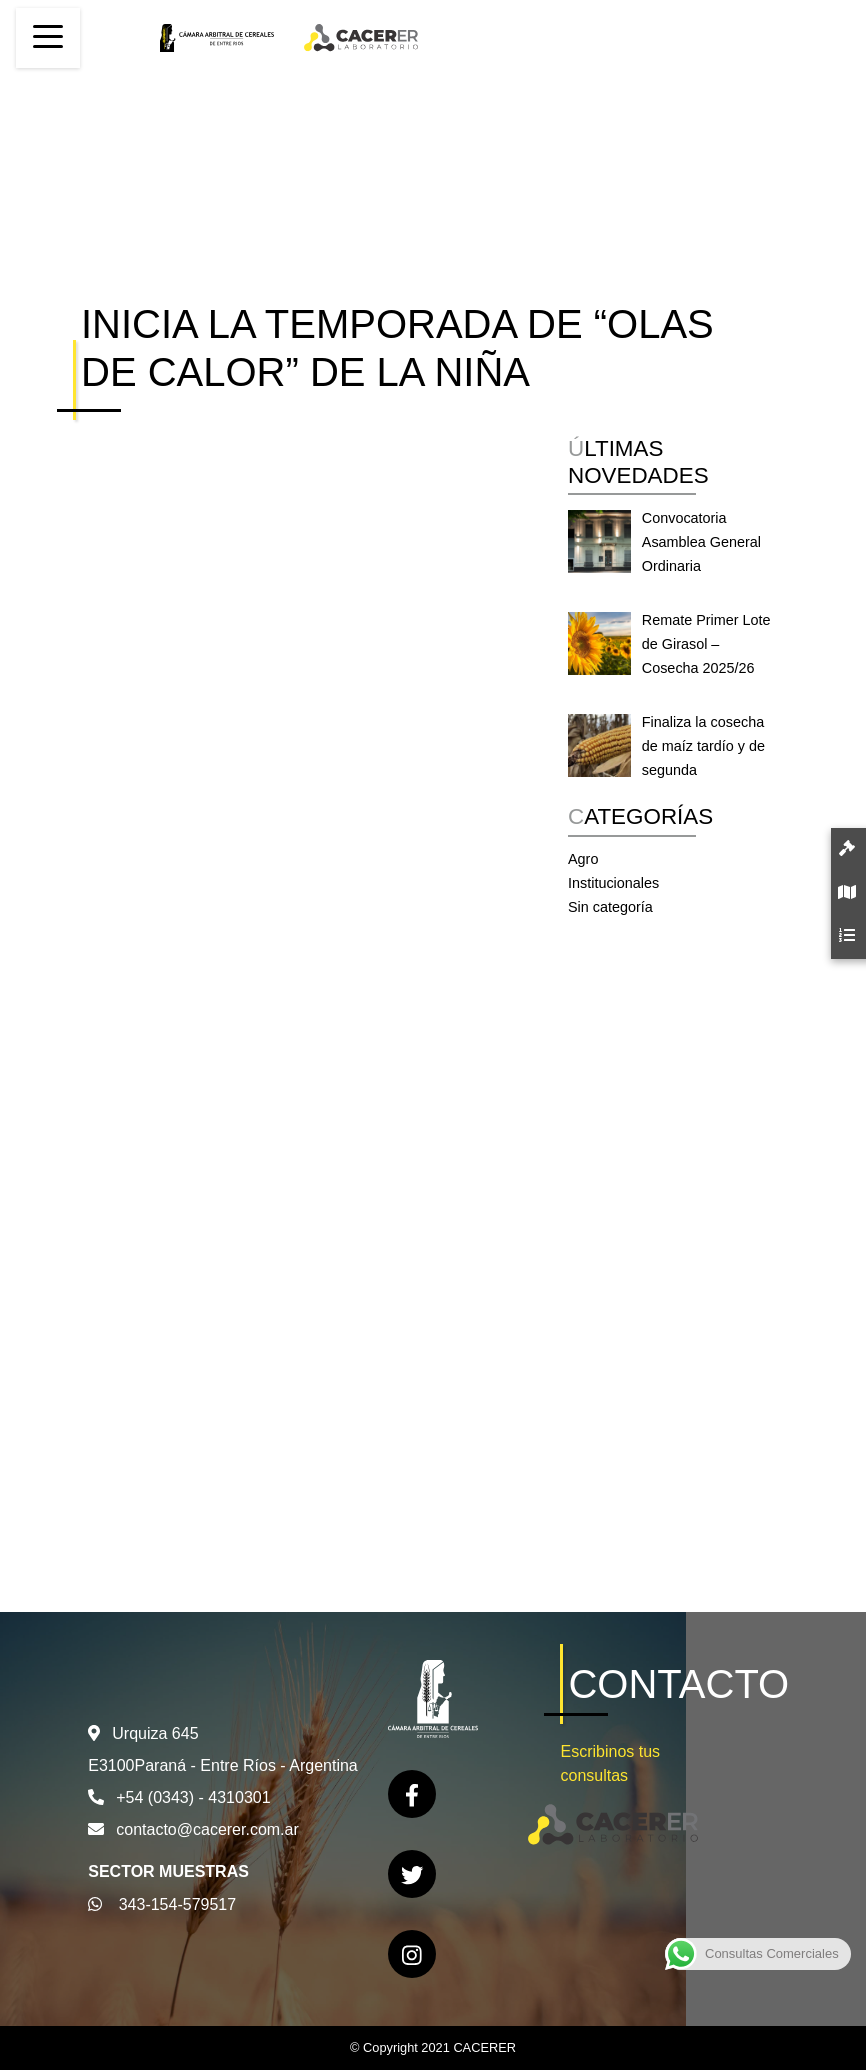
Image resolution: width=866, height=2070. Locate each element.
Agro (583, 859)
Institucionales (613, 883)
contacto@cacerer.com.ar (207, 1829)
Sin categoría (610, 907)
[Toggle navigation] (48, 38)
